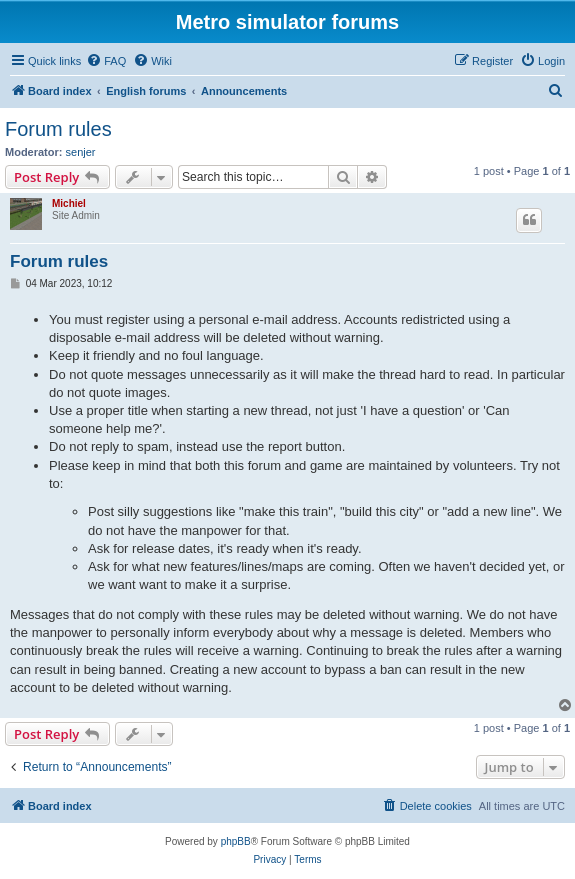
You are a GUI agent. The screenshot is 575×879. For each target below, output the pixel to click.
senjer (81, 152)
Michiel (69, 203)
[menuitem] (106, 61)
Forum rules (58, 129)
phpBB (236, 841)
